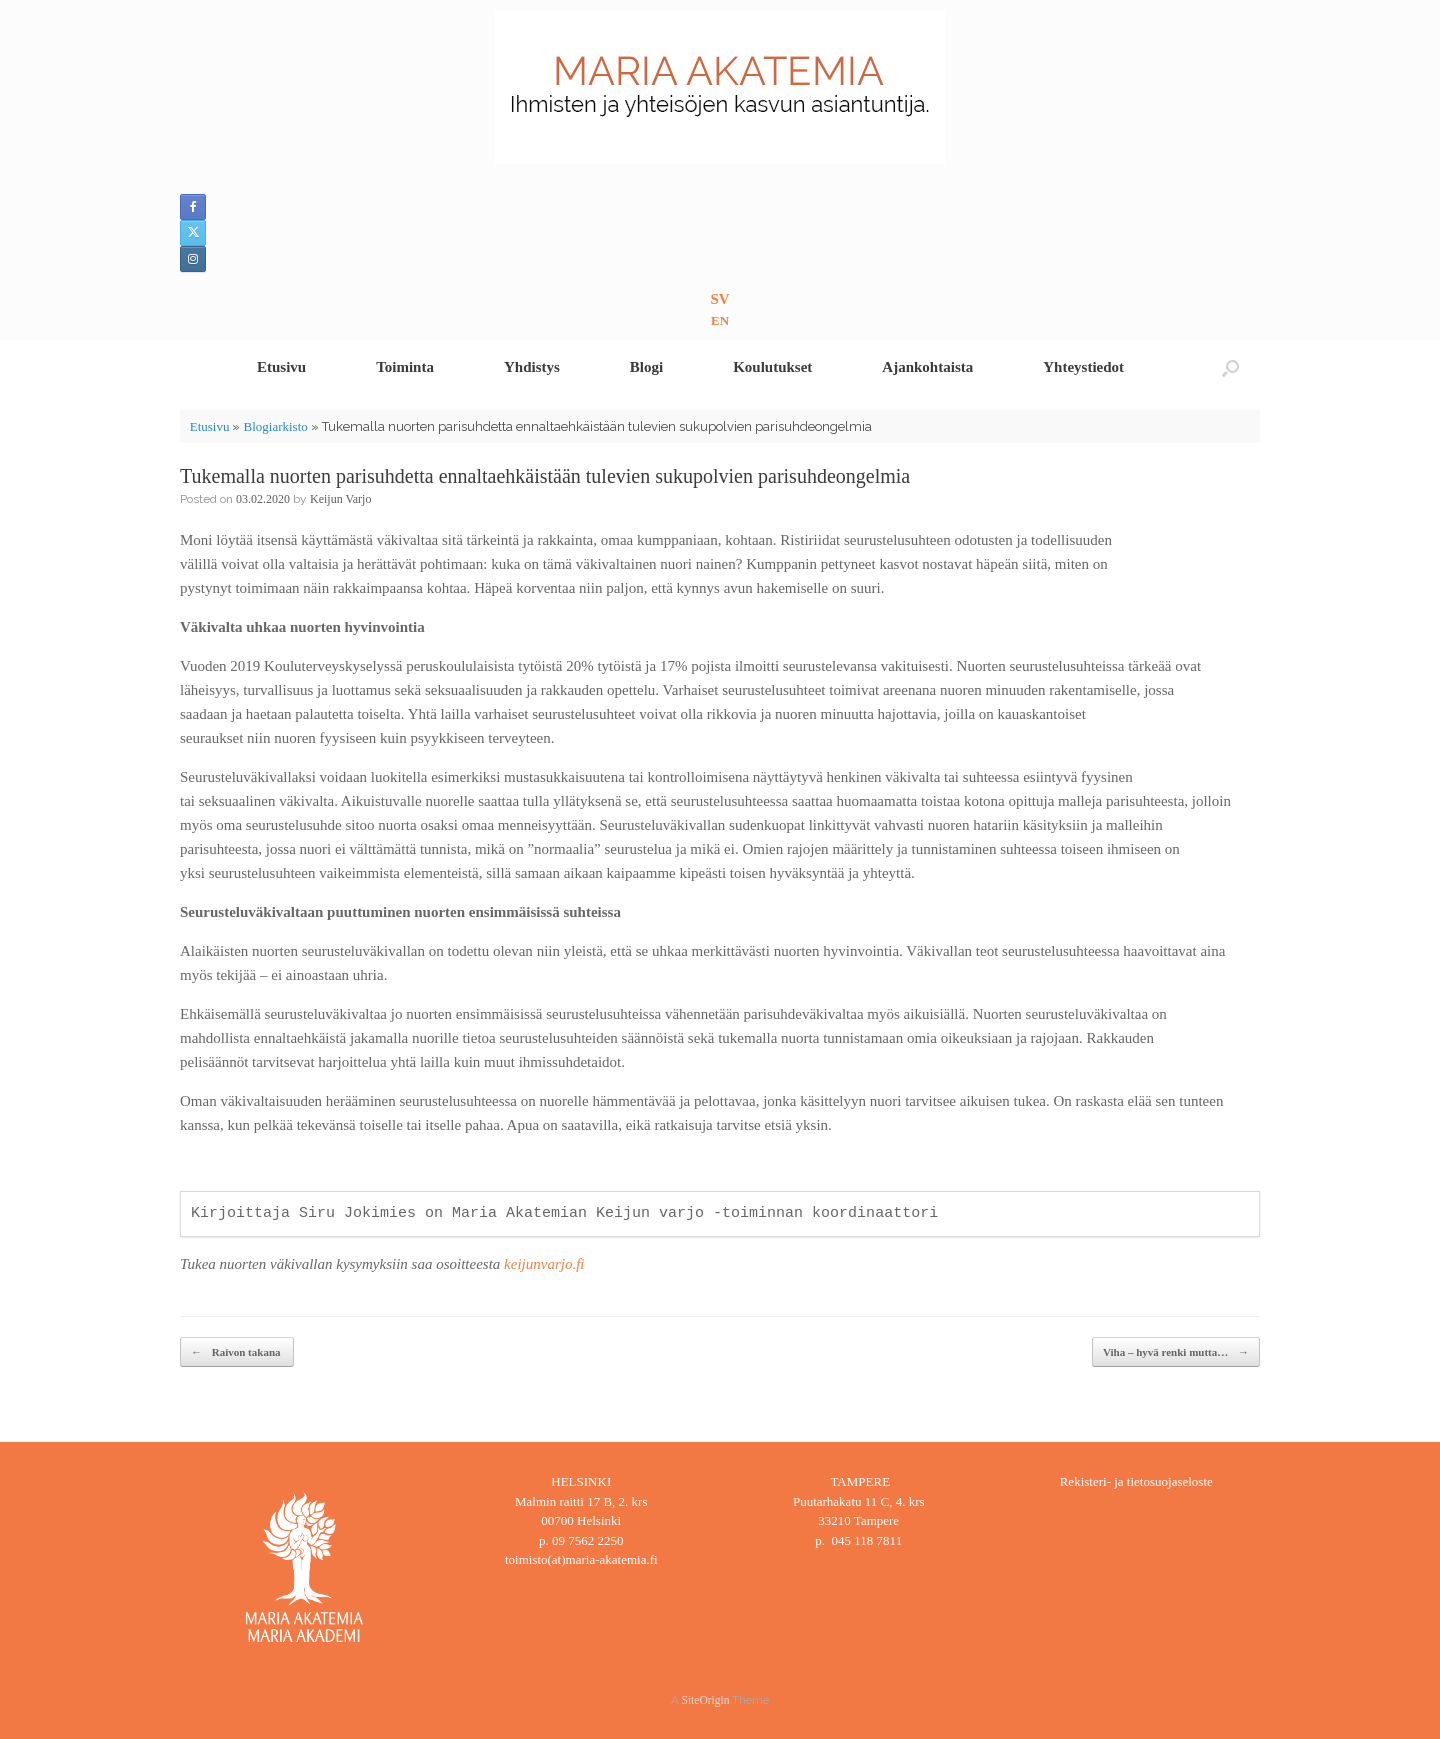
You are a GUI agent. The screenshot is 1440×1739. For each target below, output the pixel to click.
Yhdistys (532, 367)
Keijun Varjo (340, 499)
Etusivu (281, 367)
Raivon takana (237, 1352)
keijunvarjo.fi (544, 1264)
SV (719, 299)
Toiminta (405, 367)
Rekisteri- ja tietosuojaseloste (1136, 1481)
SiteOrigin (706, 1700)
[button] (1230, 367)
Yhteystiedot (1083, 367)
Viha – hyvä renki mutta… (1176, 1352)
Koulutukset (772, 367)
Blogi (646, 367)
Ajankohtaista (927, 367)
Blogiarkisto (275, 426)
